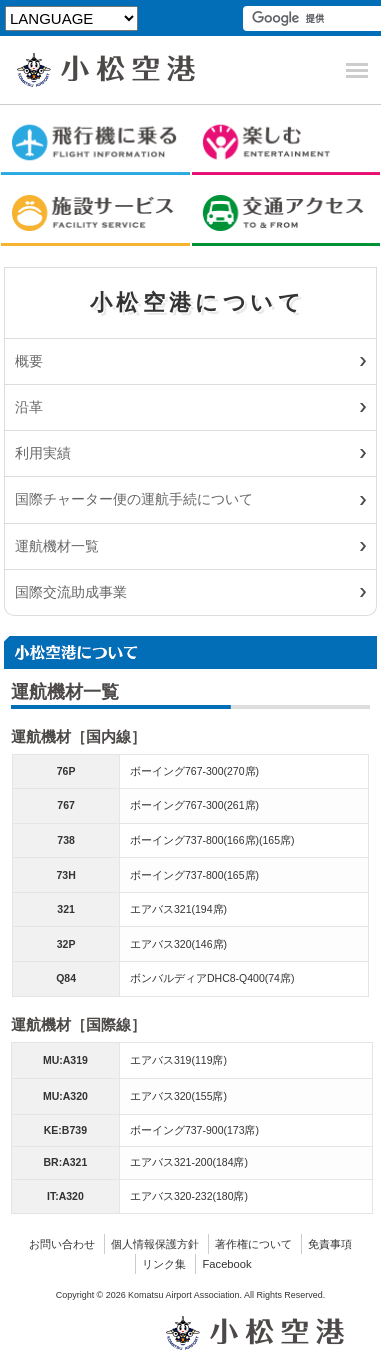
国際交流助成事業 (71, 592)
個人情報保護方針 (155, 1244)
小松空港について (197, 302)
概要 (29, 361)
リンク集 (164, 1264)
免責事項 (330, 1244)
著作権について (253, 1244)
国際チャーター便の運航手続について (134, 499)
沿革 (29, 407)
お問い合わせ (62, 1244)
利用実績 (43, 453)
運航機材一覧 (57, 546)
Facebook (226, 1264)
